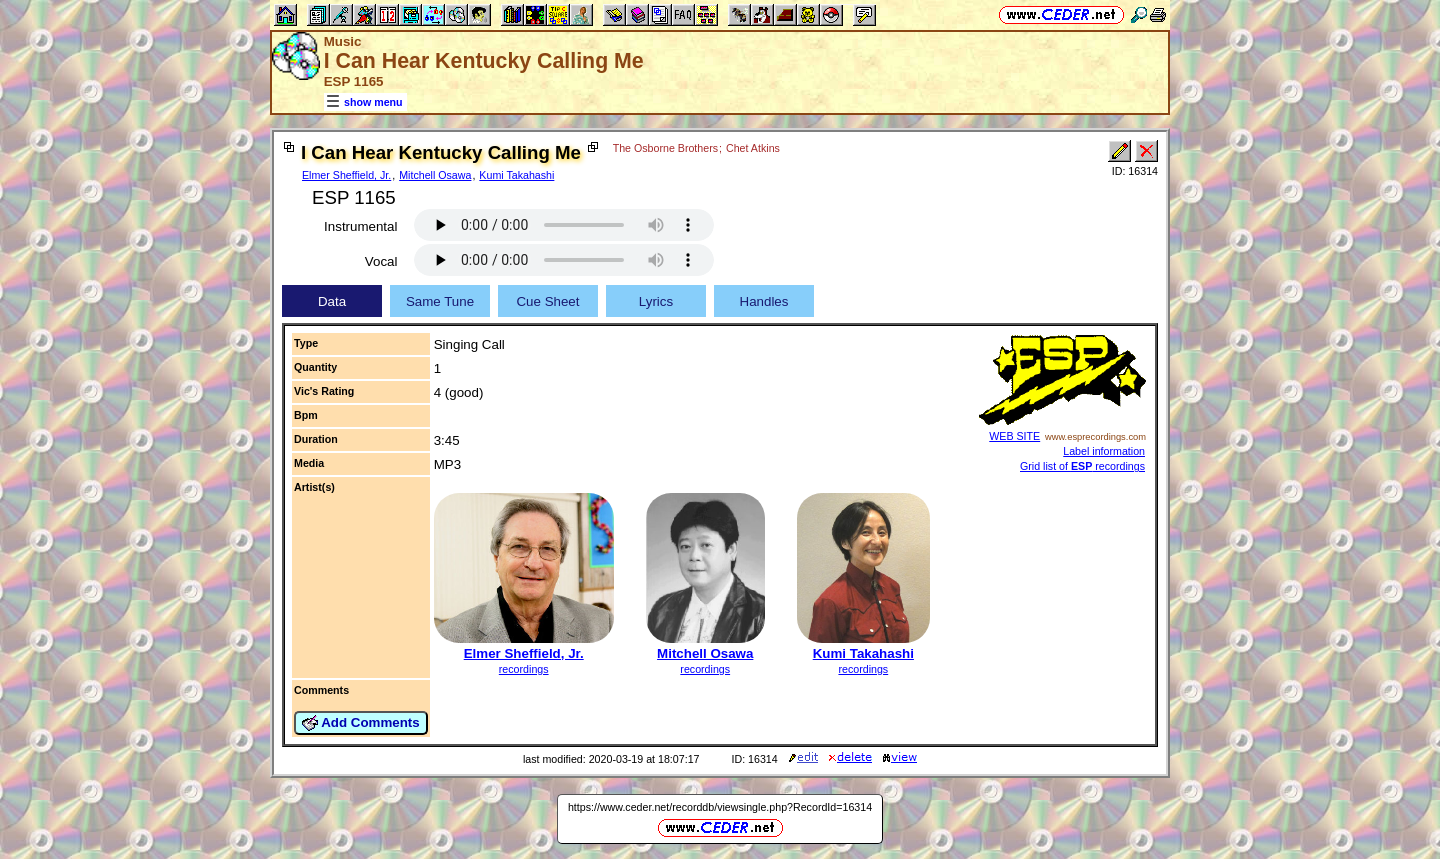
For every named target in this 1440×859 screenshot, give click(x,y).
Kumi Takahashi (516, 175)
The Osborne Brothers (665, 148)
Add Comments (361, 723)
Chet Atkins (753, 148)
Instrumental (360, 226)
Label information (1104, 451)
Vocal (381, 261)
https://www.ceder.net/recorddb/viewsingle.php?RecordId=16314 (720, 807)
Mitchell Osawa (435, 175)
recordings (524, 669)
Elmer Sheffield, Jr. (346, 175)
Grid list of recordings (1082, 466)
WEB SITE (1014, 436)
